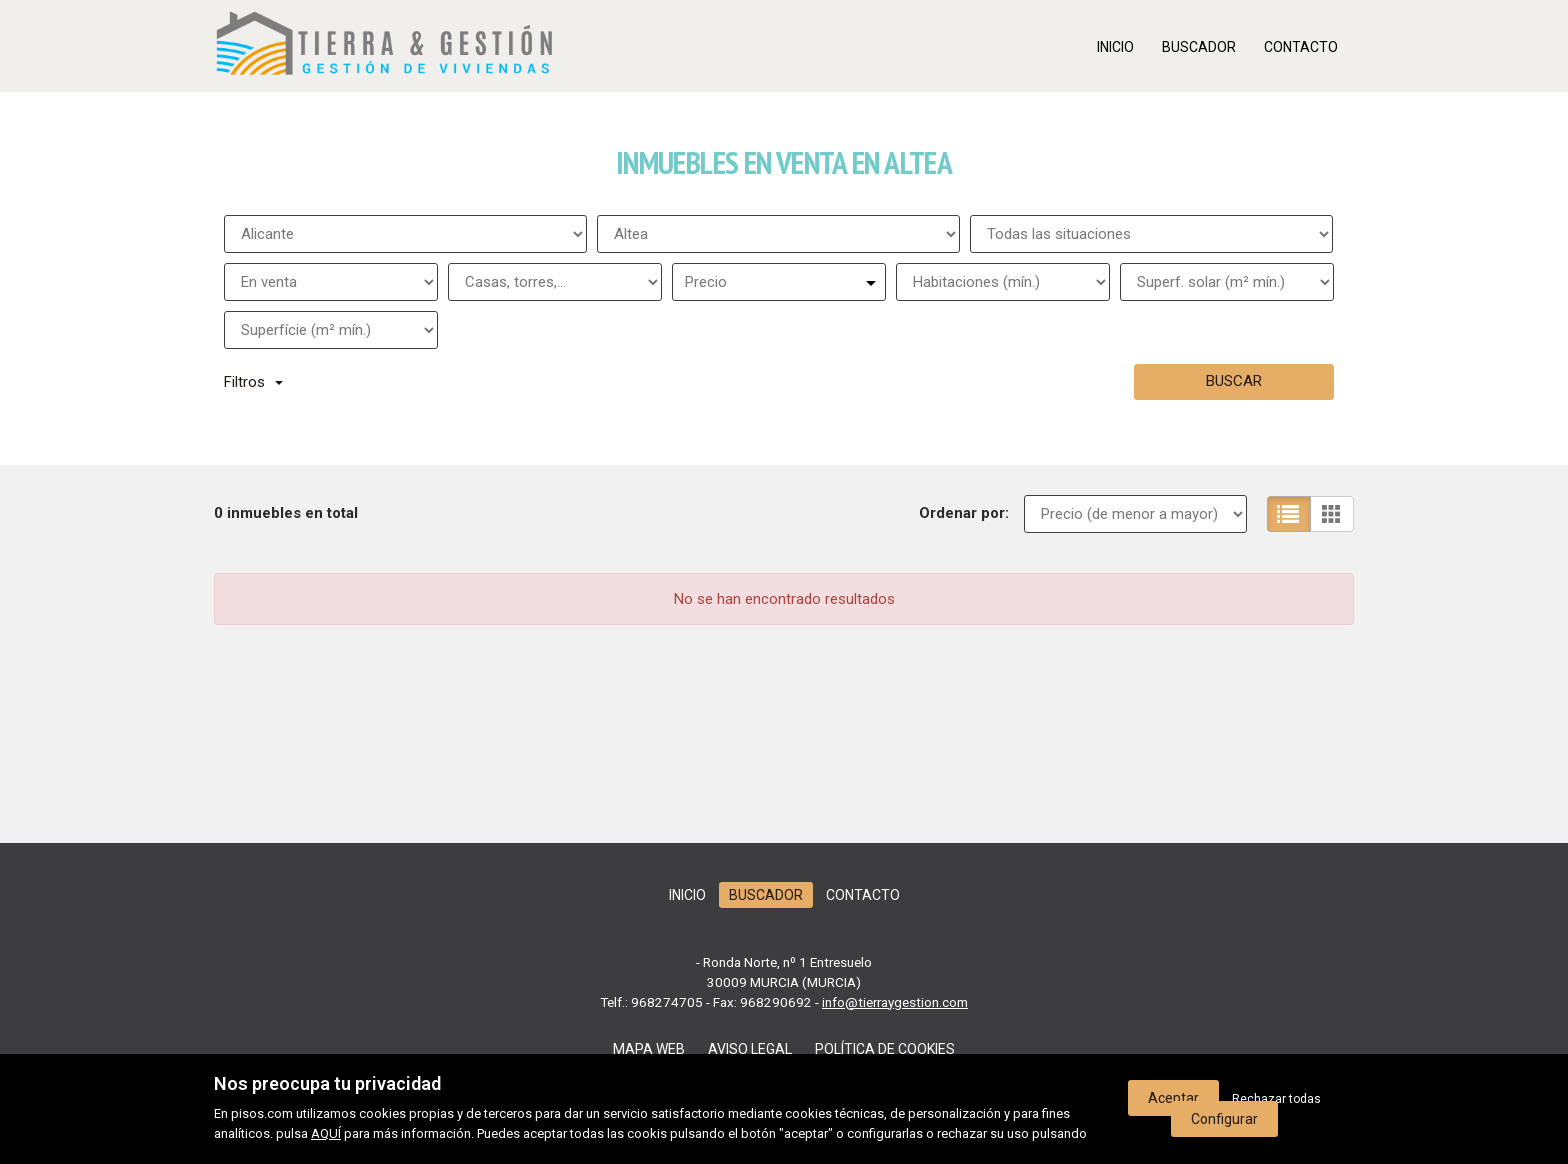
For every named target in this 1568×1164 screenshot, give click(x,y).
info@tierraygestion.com (895, 1002)
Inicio (1115, 47)
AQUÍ (326, 1133)
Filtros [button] (253, 382)
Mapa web (649, 1049)
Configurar (1224, 1119)
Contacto (1301, 47)
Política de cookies (885, 1049)
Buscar (1234, 381)
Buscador (1199, 47)
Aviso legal (750, 1049)
